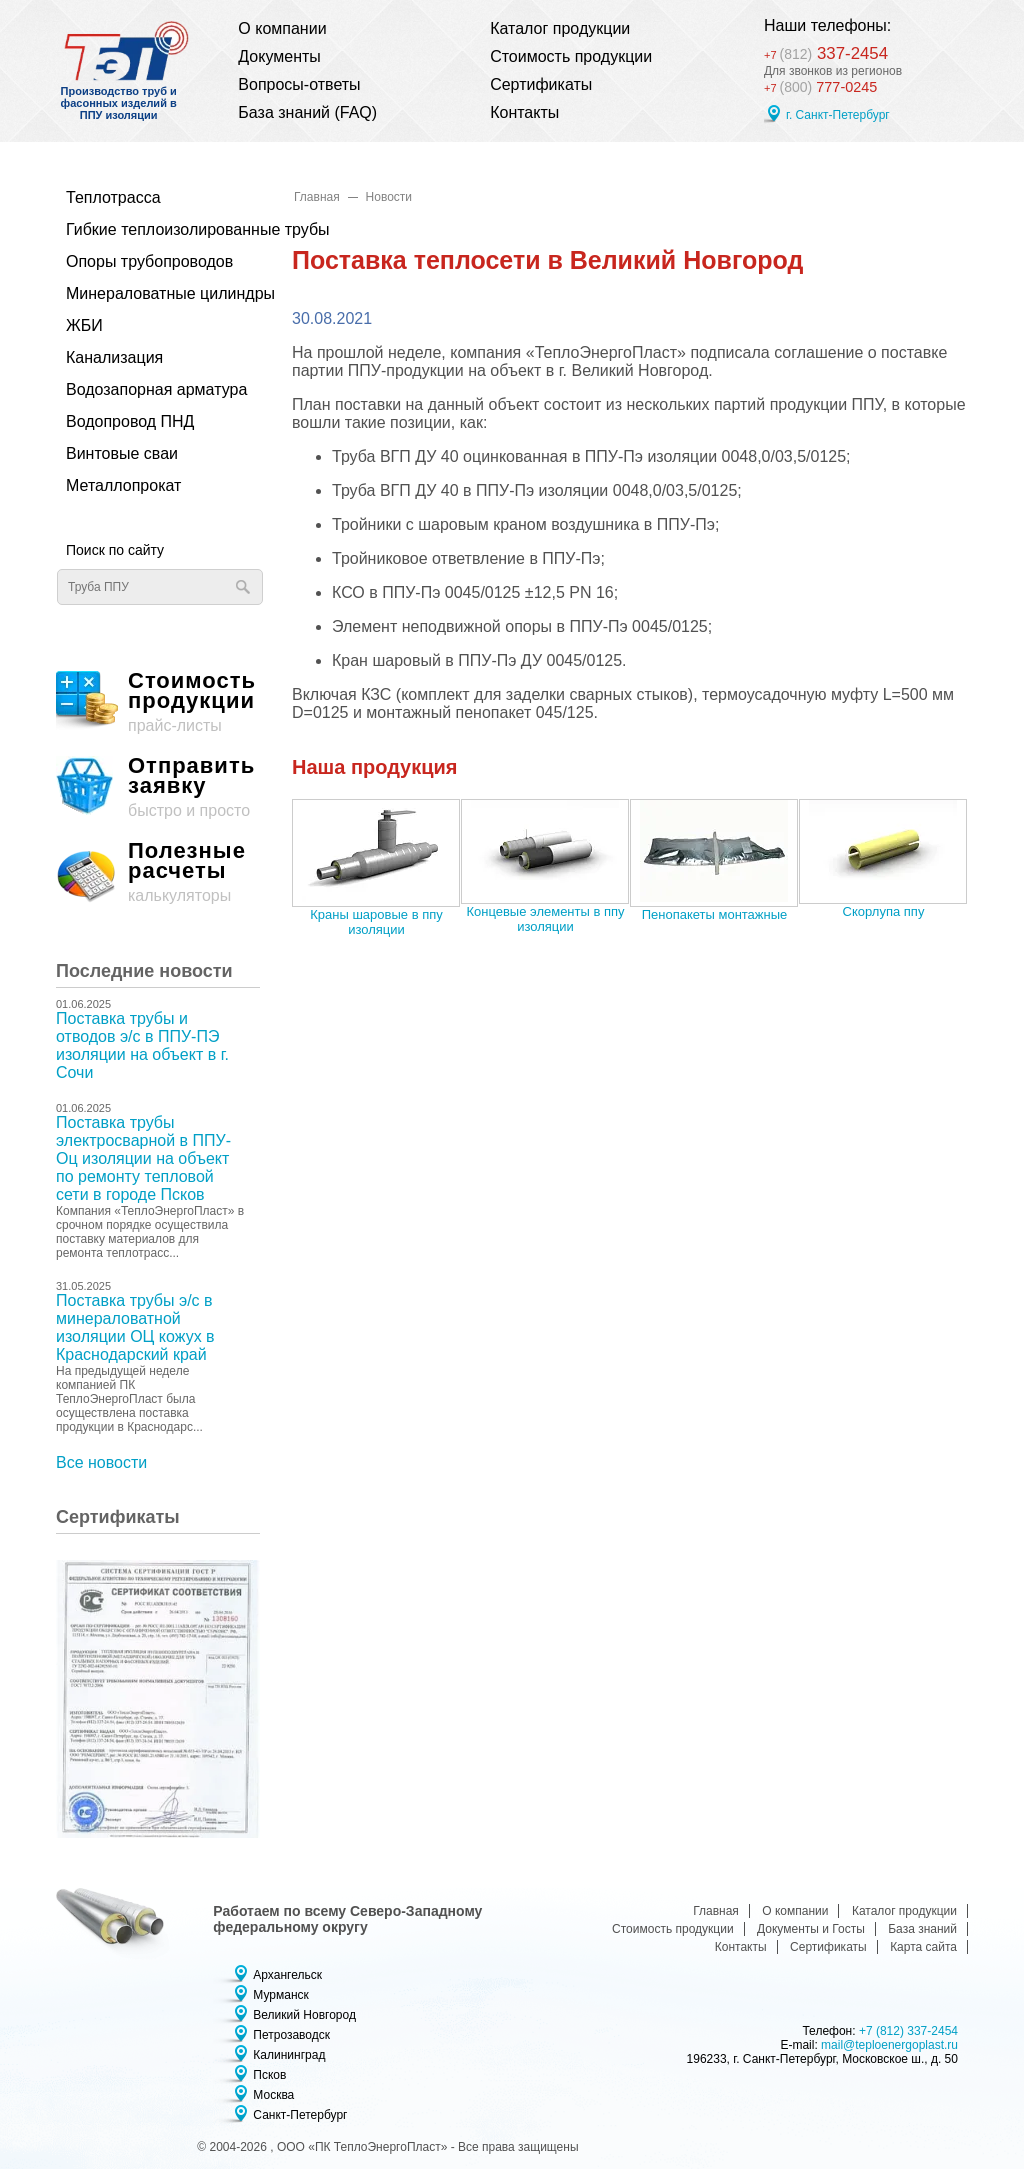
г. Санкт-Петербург (838, 117)
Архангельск (287, 1975)
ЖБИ (84, 325)
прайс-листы (158, 702)
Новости (389, 197)
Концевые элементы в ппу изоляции (545, 919)
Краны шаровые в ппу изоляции (376, 922)
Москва (273, 2095)
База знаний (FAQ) (307, 112)
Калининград (289, 2055)
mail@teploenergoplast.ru (889, 2045)
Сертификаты (541, 84)
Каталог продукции (560, 28)
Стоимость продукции (571, 56)
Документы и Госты (811, 1929)
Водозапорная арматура (153, 389)
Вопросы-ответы (299, 84)
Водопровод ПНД (130, 421)
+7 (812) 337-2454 (908, 2031)
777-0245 (824, 88)
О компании (282, 28)
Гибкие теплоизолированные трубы (153, 229)
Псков (269, 2075)
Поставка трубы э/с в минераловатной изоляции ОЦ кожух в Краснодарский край (135, 1327)
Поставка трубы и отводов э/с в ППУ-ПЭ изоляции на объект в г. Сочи (142, 1045)
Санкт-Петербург (300, 2115)
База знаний (922, 1929)
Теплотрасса (113, 197)
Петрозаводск (291, 2035)
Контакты (524, 112)
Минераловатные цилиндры (153, 293)
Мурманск (280, 1995)
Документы (279, 56)
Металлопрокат (123, 485)
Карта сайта (923, 1947)
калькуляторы (158, 872)
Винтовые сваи (122, 453)
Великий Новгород (304, 2015)
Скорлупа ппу (884, 911)
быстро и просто (158, 787)
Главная (317, 197)
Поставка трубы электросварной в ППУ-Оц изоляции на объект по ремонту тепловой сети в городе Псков (143, 1158)
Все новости (101, 1462)
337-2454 (835, 50)
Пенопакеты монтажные (715, 914)
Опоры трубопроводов (149, 261)
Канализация (114, 357)
